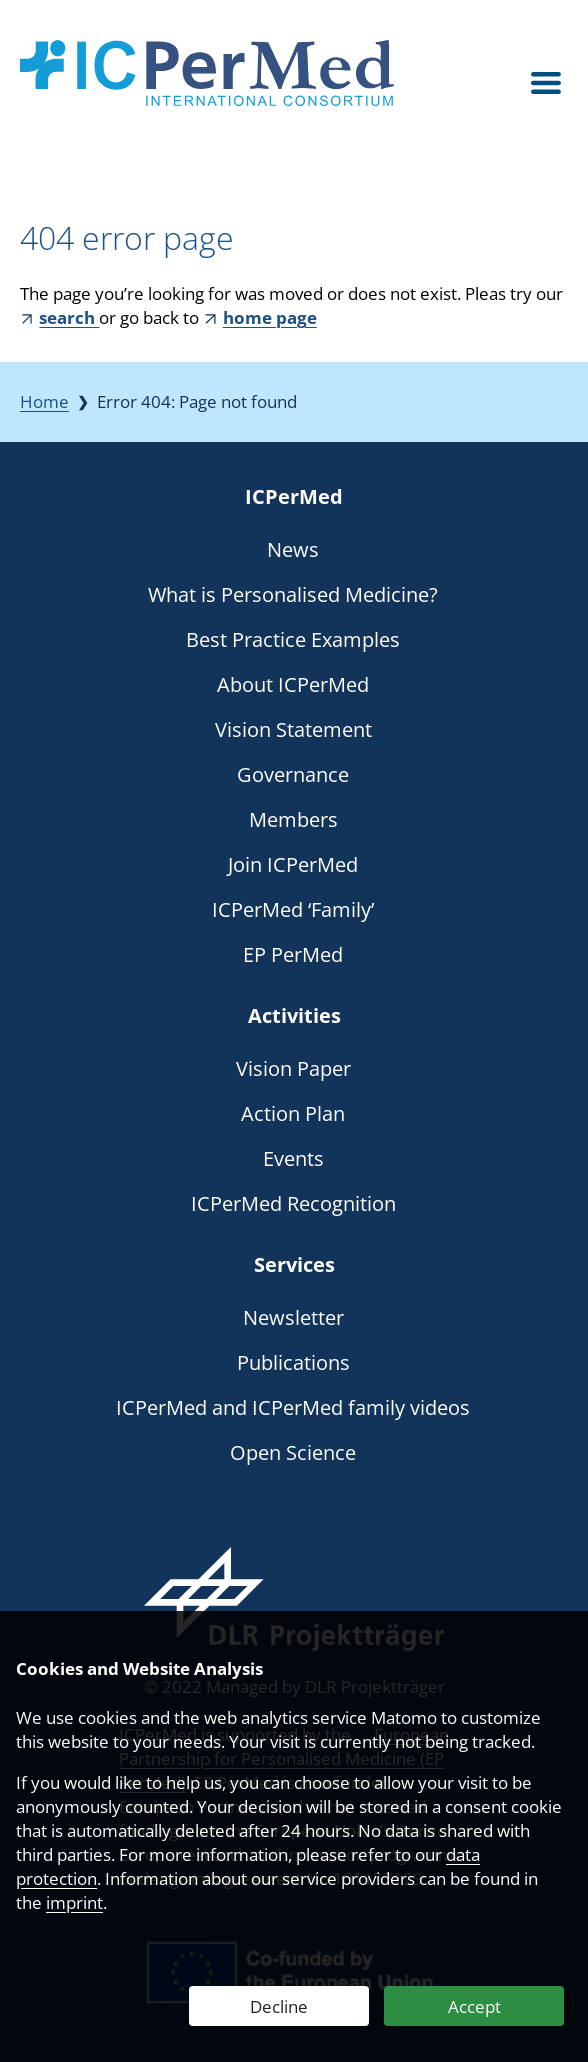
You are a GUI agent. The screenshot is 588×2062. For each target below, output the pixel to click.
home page (270, 317)
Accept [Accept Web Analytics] (474, 2006)
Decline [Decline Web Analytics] (279, 2006)
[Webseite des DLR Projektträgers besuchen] (294, 1599)
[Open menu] (545, 83)
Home (44, 401)
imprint (74, 1902)
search (69, 317)
